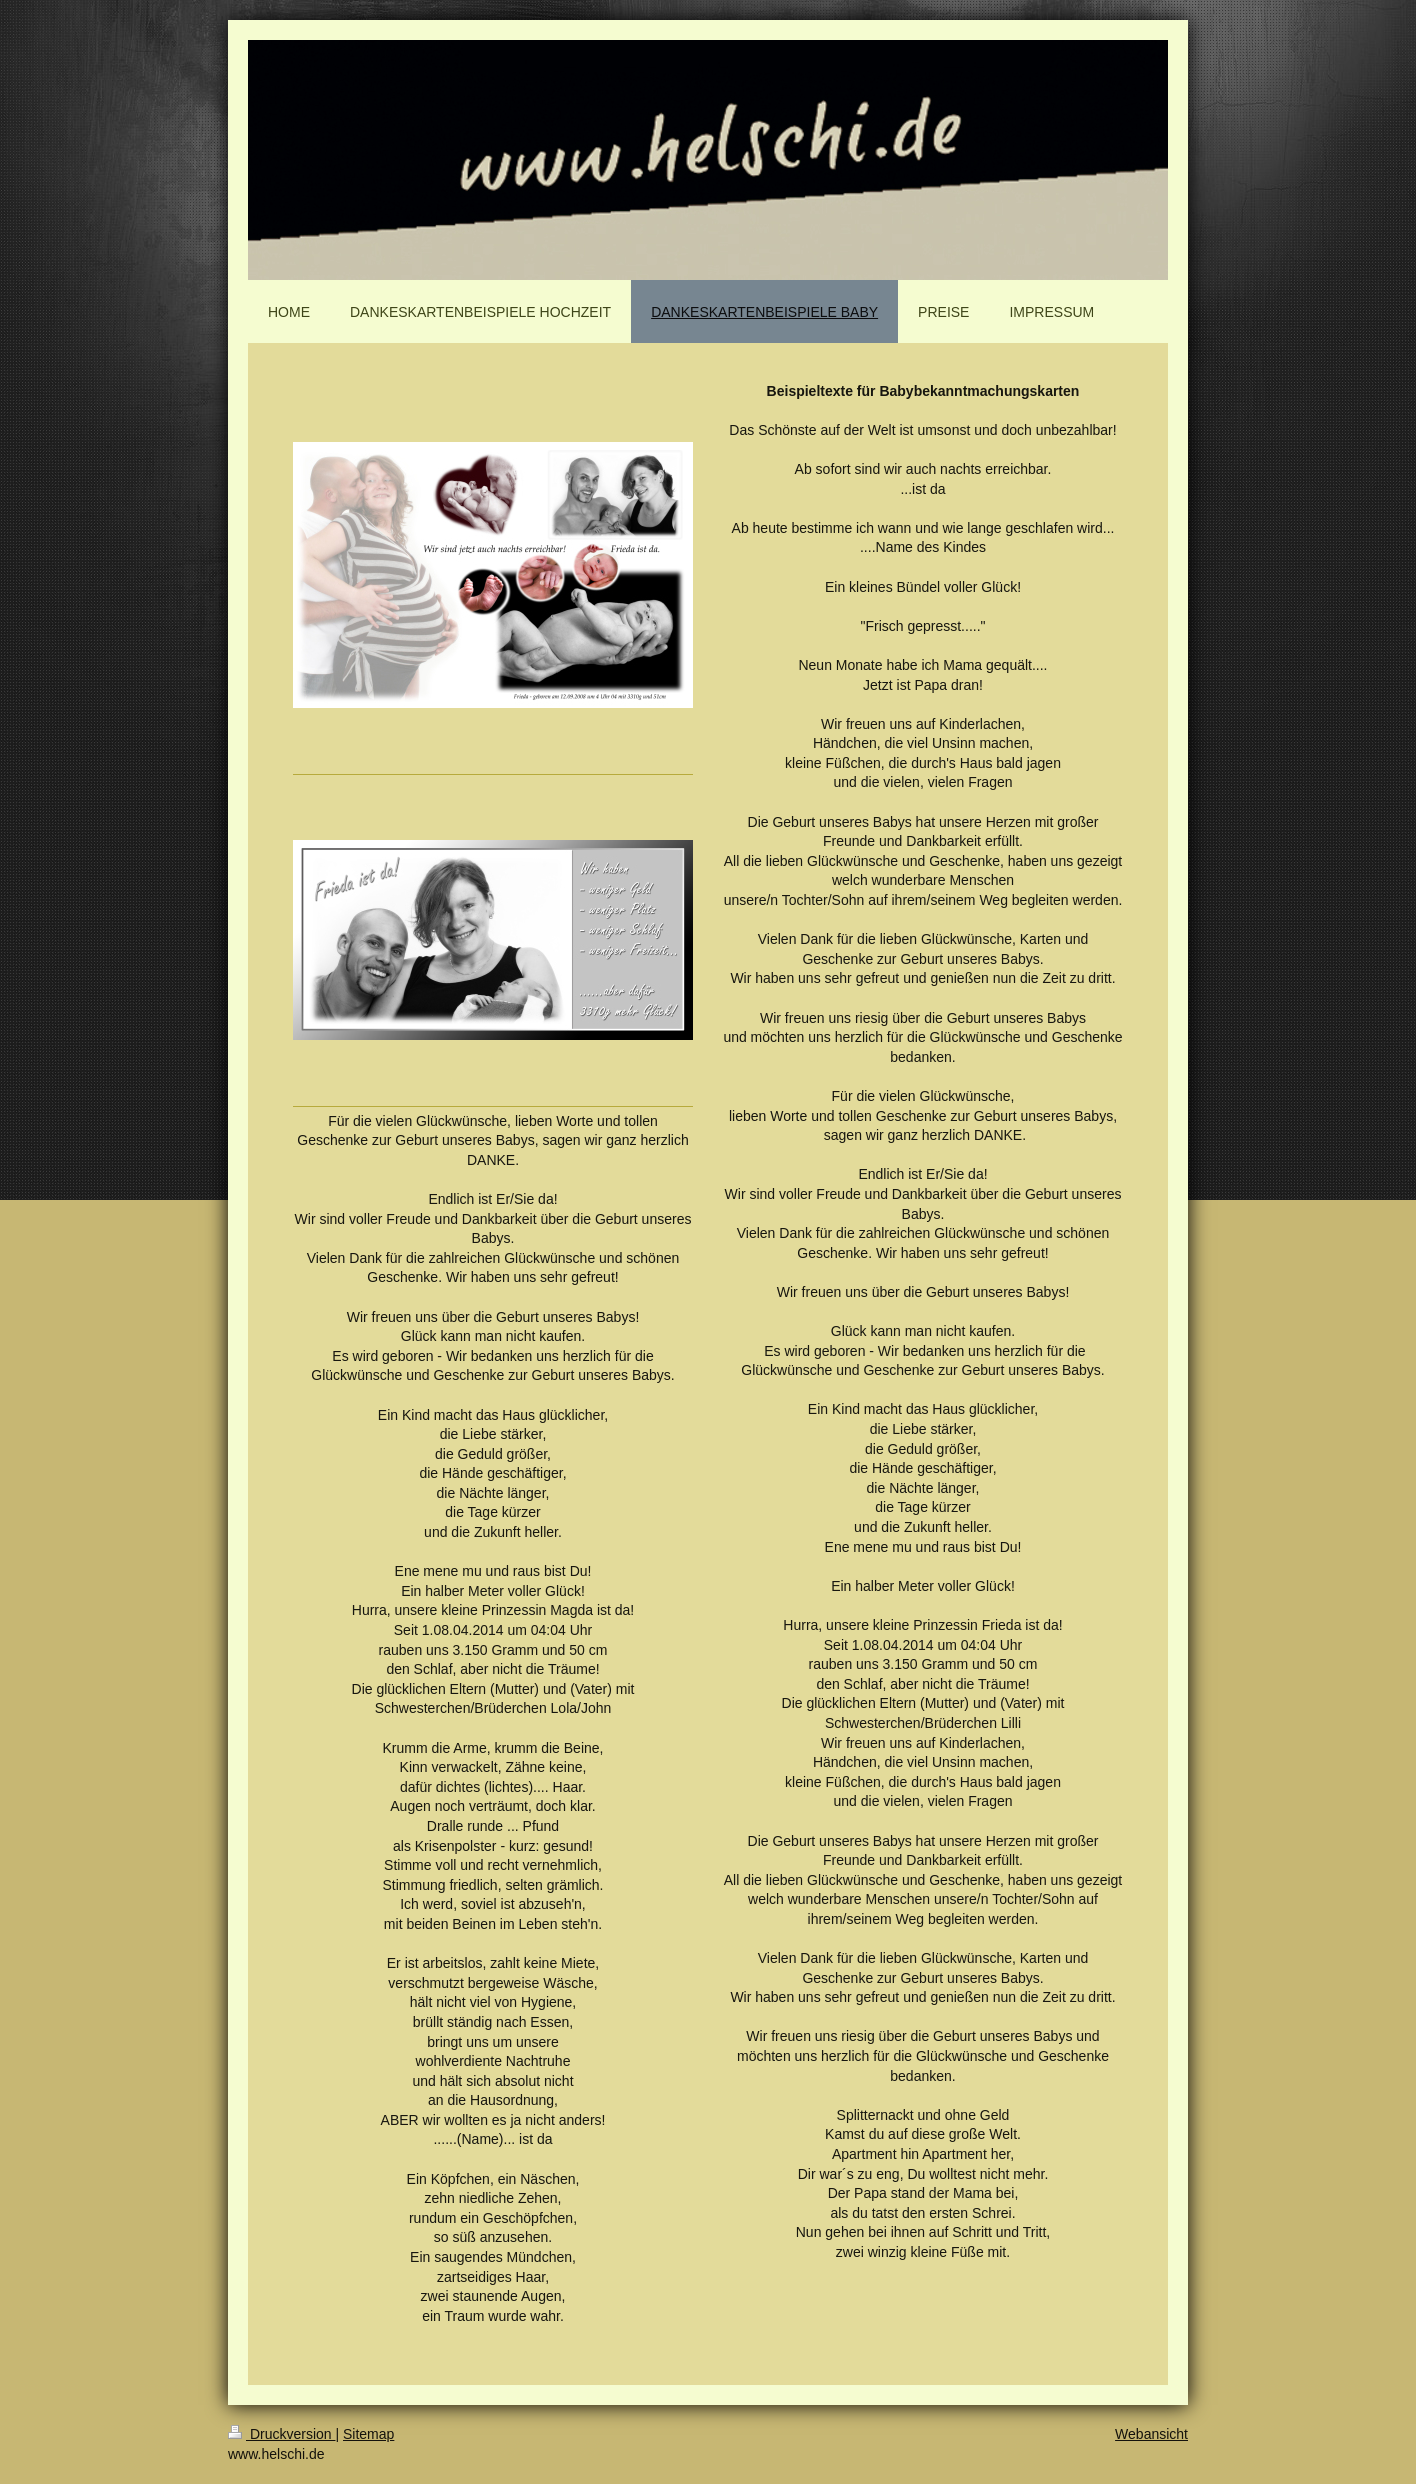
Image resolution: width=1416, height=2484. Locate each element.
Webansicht (1151, 2434)
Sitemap (368, 2434)
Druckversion (281, 2434)
